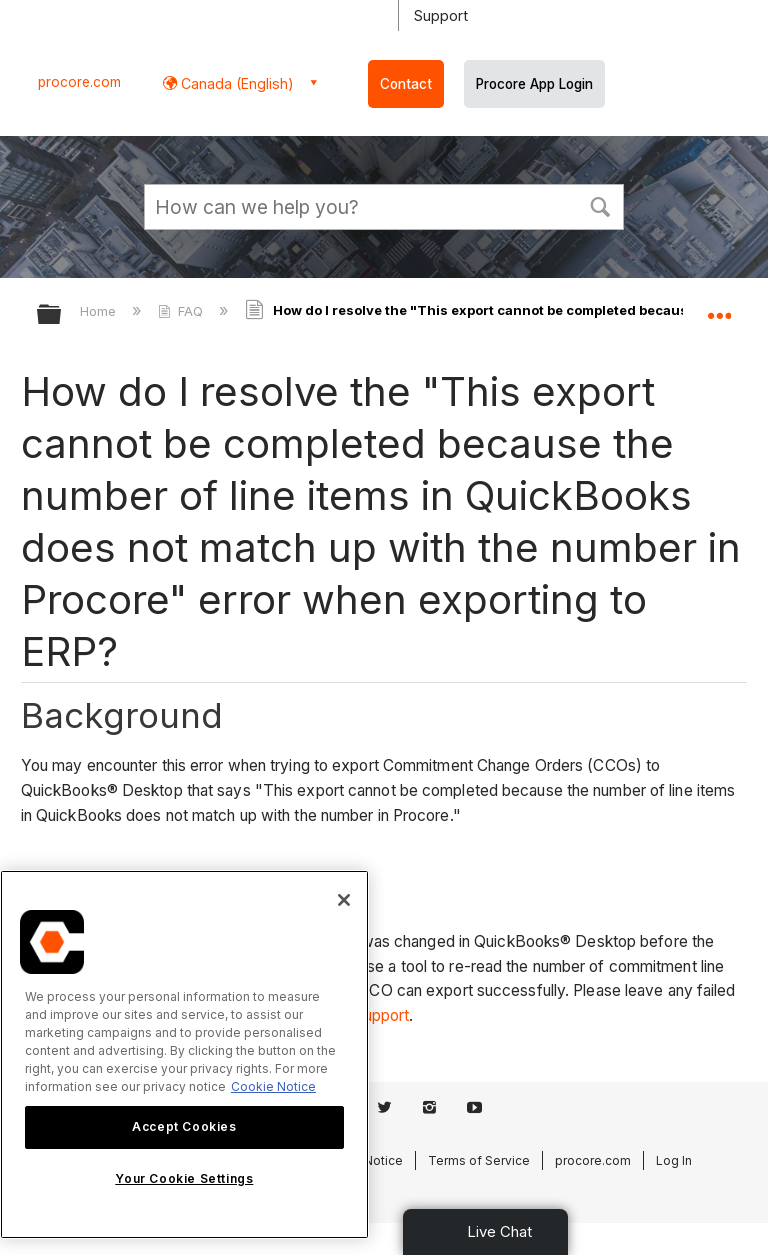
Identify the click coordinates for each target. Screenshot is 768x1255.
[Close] (344, 900)
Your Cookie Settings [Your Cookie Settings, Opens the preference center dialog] (184, 1178)
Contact (406, 84)
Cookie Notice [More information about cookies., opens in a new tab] (273, 1086)
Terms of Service (479, 1160)
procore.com (79, 82)
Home (100, 311)
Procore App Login (534, 84)
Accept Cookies (184, 1126)
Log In (674, 1160)
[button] (600, 205)
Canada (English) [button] (235, 83)
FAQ (182, 311)
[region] (184, 1054)
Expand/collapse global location (719, 308)
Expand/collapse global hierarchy (62, 315)
